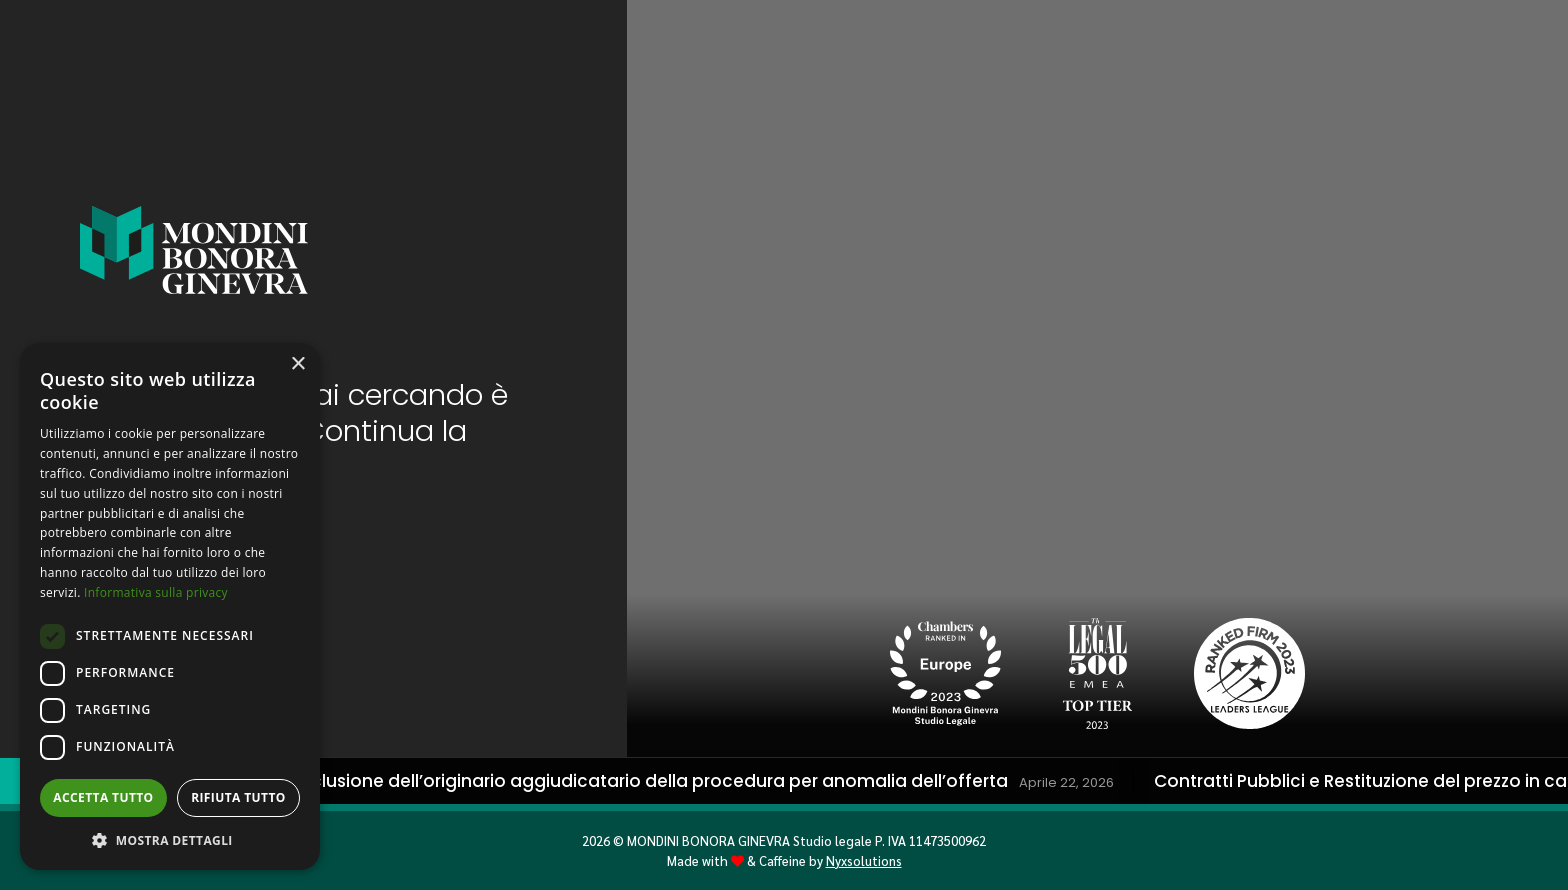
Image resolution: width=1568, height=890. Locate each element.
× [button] (297, 364)
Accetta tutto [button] (103, 797)
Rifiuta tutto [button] (238, 797)
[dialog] (170, 606)
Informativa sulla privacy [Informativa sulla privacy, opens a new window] (156, 592)
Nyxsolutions (864, 860)
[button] (170, 840)
